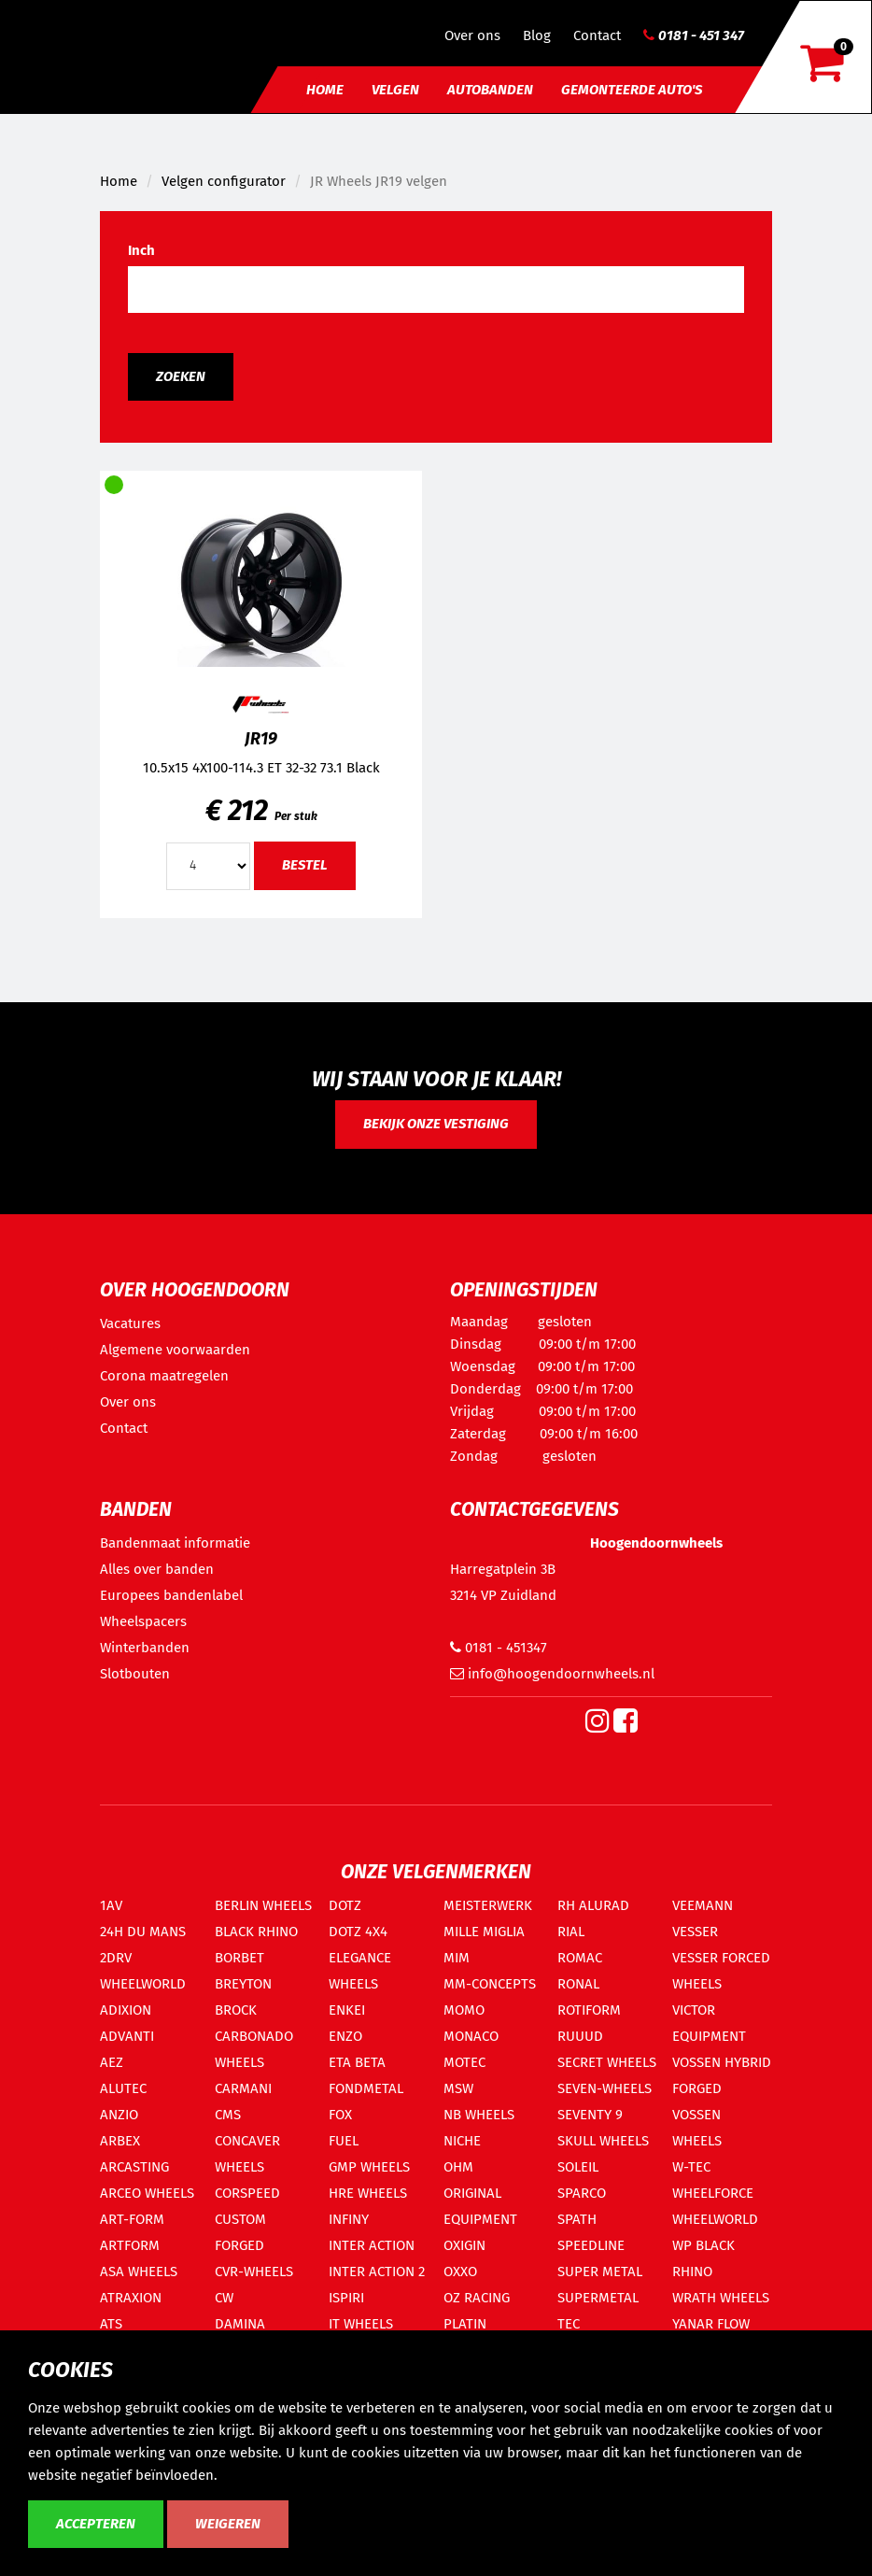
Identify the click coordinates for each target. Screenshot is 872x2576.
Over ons (472, 35)
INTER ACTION (372, 2245)
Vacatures (130, 1323)
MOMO (464, 2010)
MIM (456, 1957)
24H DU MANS (143, 1931)
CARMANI (243, 2088)
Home (325, 89)
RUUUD (580, 2036)
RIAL (570, 1931)
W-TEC (691, 2166)
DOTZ (345, 1905)
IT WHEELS (361, 2323)
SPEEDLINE (591, 2245)
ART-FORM (132, 2219)
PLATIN (464, 2323)
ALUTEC (123, 2088)
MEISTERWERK (487, 1905)
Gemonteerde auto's (631, 89)
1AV (111, 1905)
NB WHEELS (478, 2114)
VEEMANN (702, 1905)
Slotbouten (135, 1673)
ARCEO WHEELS (147, 2193)
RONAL (578, 1983)
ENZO (345, 2036)
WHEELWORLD (715, 2219)
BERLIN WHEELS (263, 1905)
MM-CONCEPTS (489, 1983)
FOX (340, 2114)
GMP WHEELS (369, 2166)
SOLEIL (577, 2166)
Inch (141, 250)
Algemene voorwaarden (175, 1349)
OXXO (460, 2271)
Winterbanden (145, 1647)
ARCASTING (134, 2166)
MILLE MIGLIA (484, 1931)
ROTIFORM (589, 2010)
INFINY (349, 2219)
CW (224, 2297)
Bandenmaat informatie (175, 1543)
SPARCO (581, 2193)
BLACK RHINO (256, 1931)
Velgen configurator (224, 181)
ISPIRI (346, 2297)
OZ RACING (476, 2297)
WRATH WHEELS (720, 2297)
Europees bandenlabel (171, 1595)
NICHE (462, 2140)
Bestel (305, 864)
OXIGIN (464, 2245)
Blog (537, 35)
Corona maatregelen (164, 1375)
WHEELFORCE (712, 2193)
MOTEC (464, 2062)
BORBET (239, 1957)
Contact (597, 35)
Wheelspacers (143, 1621)
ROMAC (579, 1957)
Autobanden (490, 89)
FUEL (344, 2140)
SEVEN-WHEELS (604, 2088)
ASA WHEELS (138, 2271)
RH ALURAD (593, 1905)
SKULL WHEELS (603, 2140)
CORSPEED (247, 2193)
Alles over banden (157, 1569)
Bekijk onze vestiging (436, 1123)
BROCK (236, 2010)
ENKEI (347, 2010)
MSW (458, 2088)
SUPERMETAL (598, 2297)
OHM (458, 2166)
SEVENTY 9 (590, 2114)
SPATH (577, 2219)
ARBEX (120, 2140)
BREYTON (243, 1983)
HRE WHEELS (368, 2193)
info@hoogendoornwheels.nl (552, 1673)
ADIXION (125, 2010)
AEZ (111, 2062)
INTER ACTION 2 (377, 2271)
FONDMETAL (366, 2088)
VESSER (695, 1931)
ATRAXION (131, 2297)
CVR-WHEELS (254, 2271)
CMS (228, 2114)
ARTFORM (130, 2245)
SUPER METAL (599, 2271)
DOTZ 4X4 (358, 1931)
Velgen (395, 89)
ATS (111, 2323)
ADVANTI (127, 2036)
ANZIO (119, 2114)
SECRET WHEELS (606, 2062)
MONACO (471, 2036)
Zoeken (180, 376)
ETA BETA (357, 2062)
